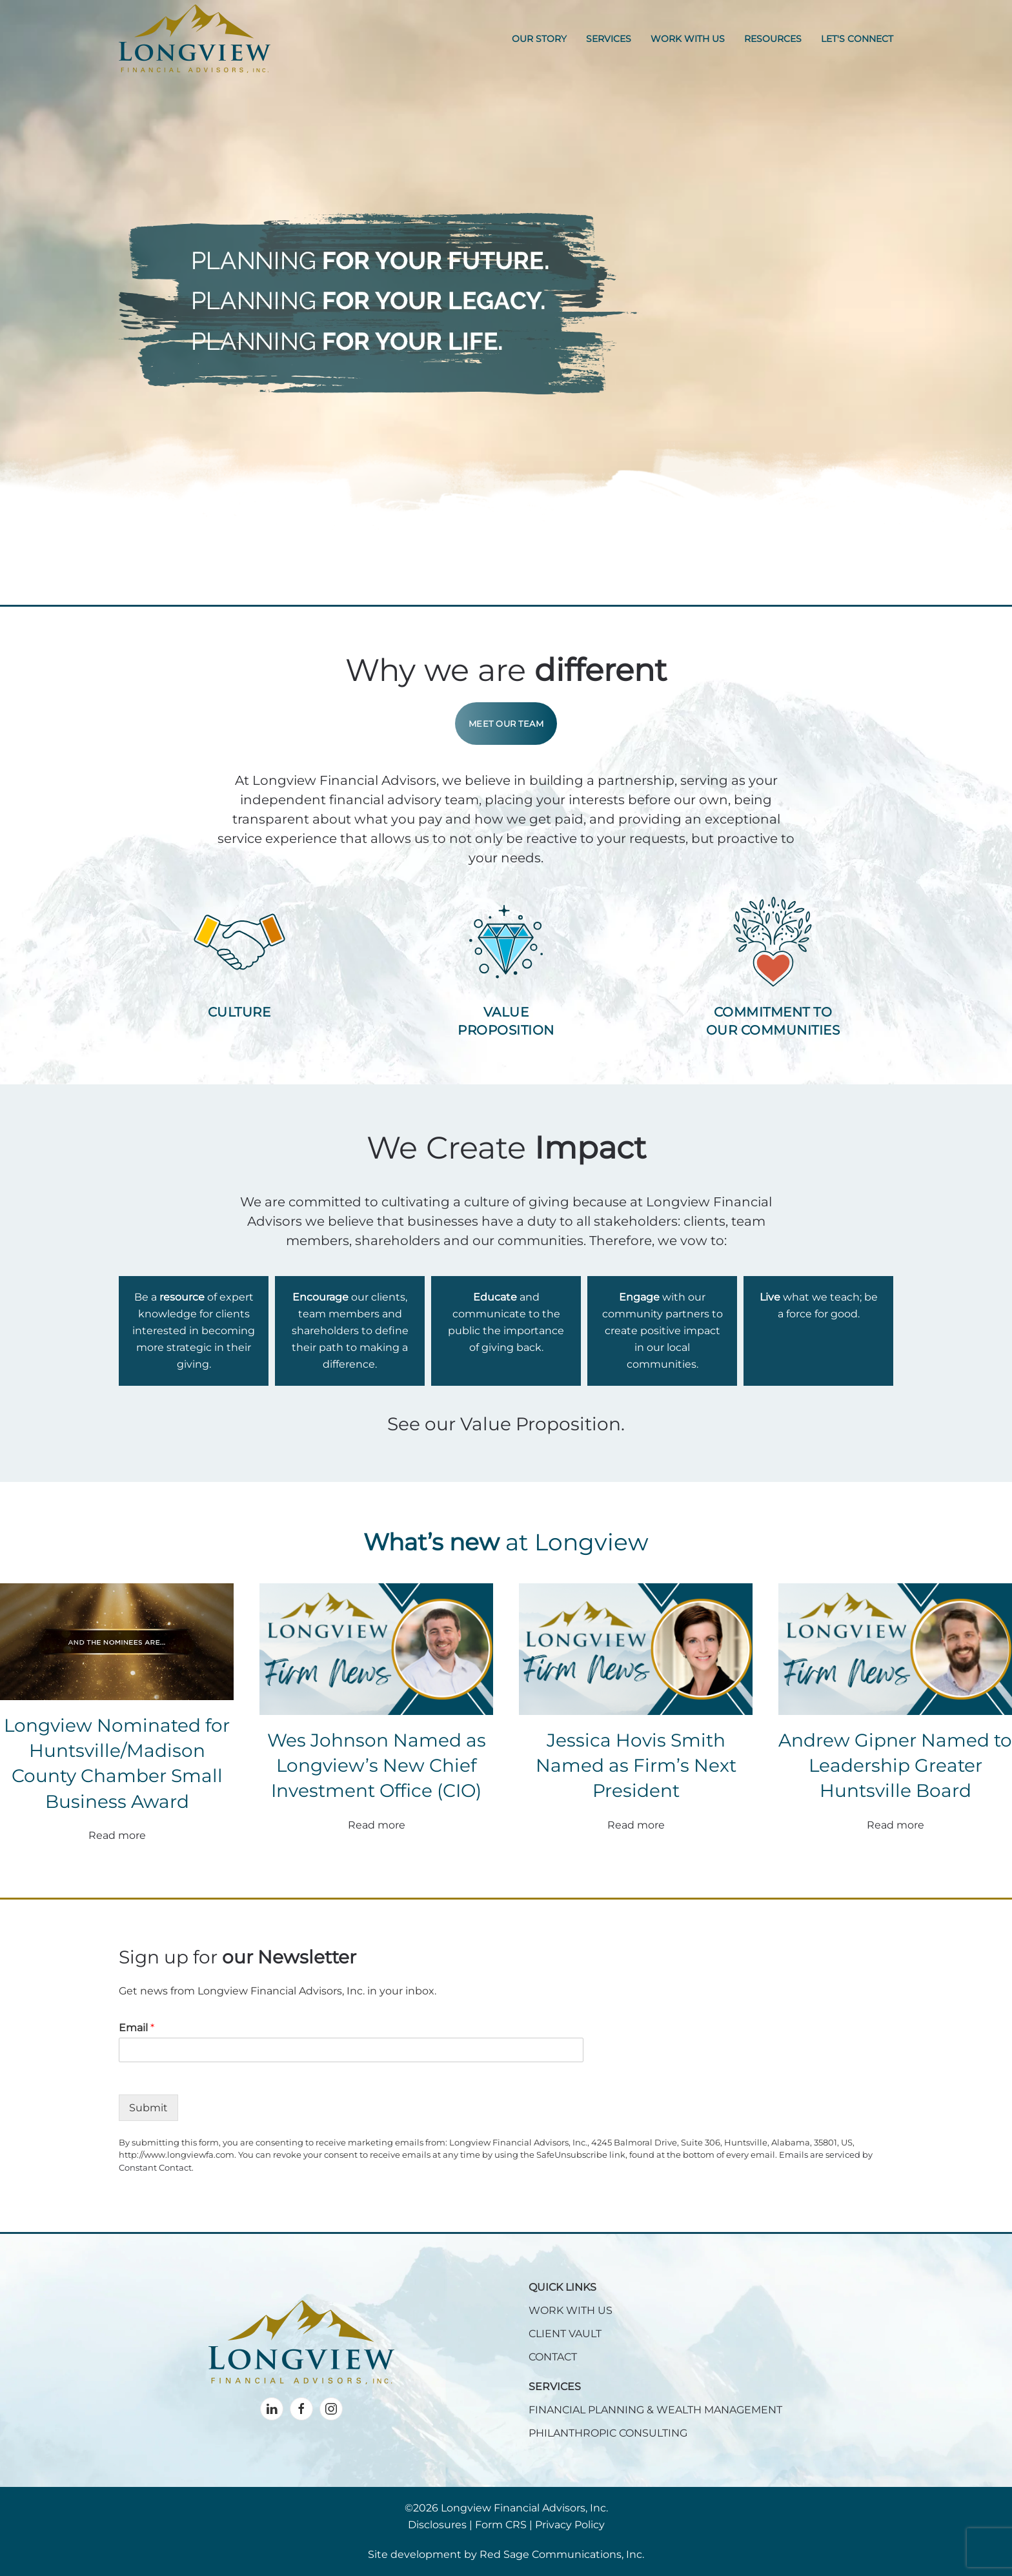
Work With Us (688, 39)
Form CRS (501, 2525)
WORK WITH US (570, 2310)
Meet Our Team (506, 723)
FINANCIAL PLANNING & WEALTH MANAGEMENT (655, 2410)
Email (136, 2028)
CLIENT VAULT (565, 2334)
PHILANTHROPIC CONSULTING (608, 2433)
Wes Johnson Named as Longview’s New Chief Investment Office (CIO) (376, 1765)
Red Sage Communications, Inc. (562, 2554)
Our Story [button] (539, 39)
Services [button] (608, 39)
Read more (117, 1835)
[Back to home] (194, 38)
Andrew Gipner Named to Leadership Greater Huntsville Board (895, 1765)
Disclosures (437, 2525)
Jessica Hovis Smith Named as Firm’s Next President (636, 1765)
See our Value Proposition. (506, 1424)
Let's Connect (857, 39)
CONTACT (553, 2357)
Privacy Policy (570, 2525)
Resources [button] (773, 39)
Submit (148, 2108)
